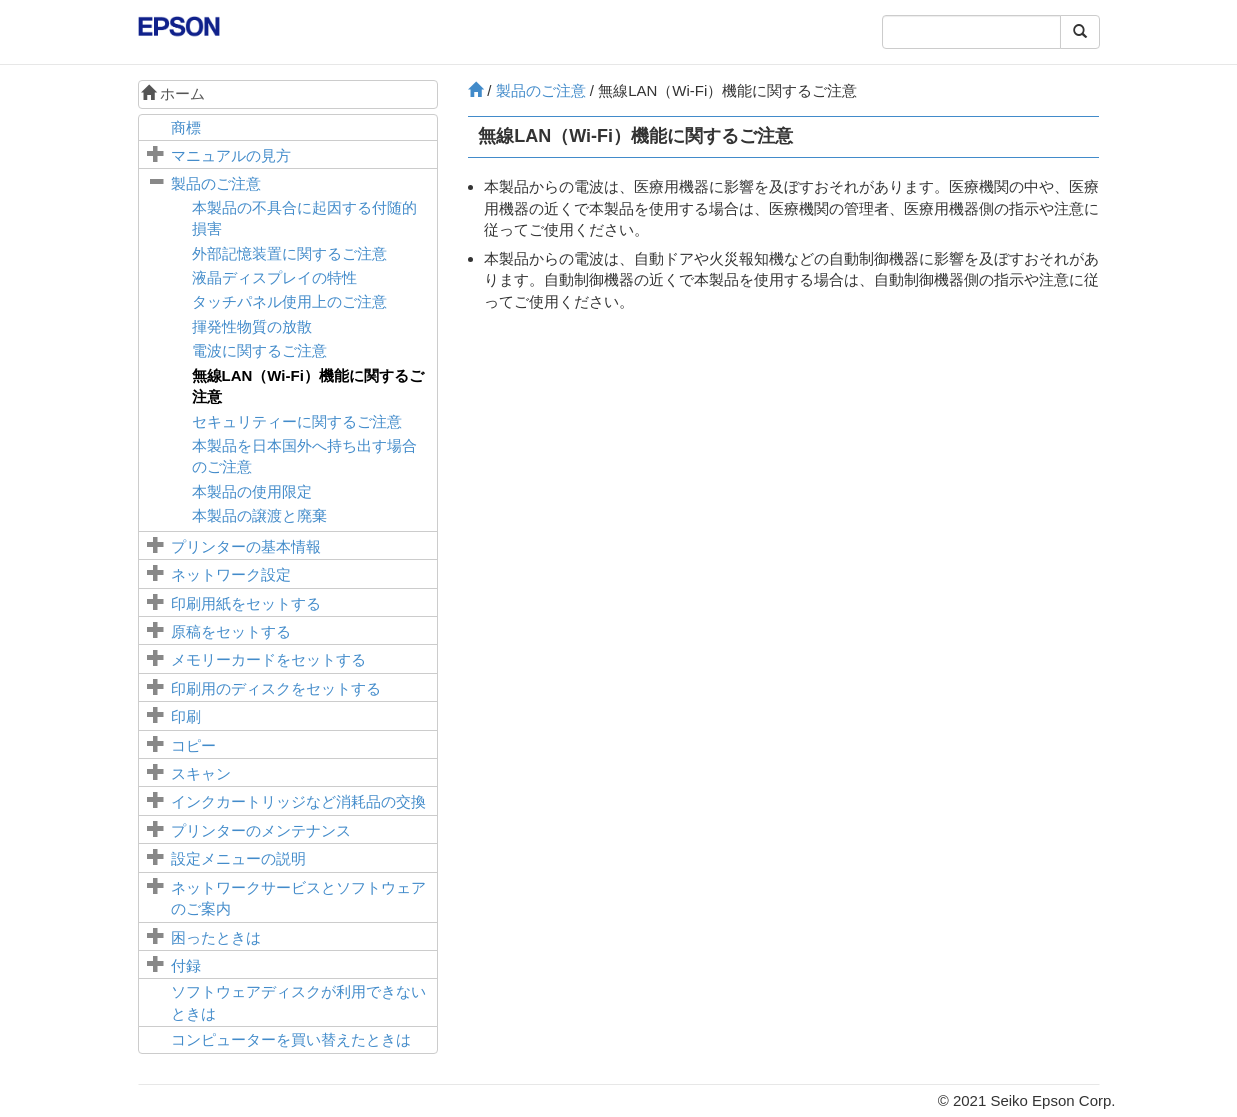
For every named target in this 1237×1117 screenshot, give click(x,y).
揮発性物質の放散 (252, 326)
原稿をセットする (231, 631)
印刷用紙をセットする (246, 603)
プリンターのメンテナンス (261, 830)
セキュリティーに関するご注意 (297, 421)
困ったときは (216, 937)
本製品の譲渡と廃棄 (259, 515)
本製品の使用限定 (252, 491)
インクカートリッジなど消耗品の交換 (298, 801)
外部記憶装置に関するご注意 (289, 253)
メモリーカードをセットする (268, 659)
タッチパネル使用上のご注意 (289, 301)
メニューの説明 (238, 858)
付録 (186, 965)
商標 (186, 127)
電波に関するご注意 (259, 350)
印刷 (186, 716)
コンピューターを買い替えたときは (291, 1039)
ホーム (173, 93)
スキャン (201, 773)
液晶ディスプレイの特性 (274, 277)
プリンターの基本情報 (246, 546)
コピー (193, 745)
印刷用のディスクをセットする (276, 688)
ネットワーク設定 (231, 574)
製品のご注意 (216, 183)
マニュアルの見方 (231, 155)
